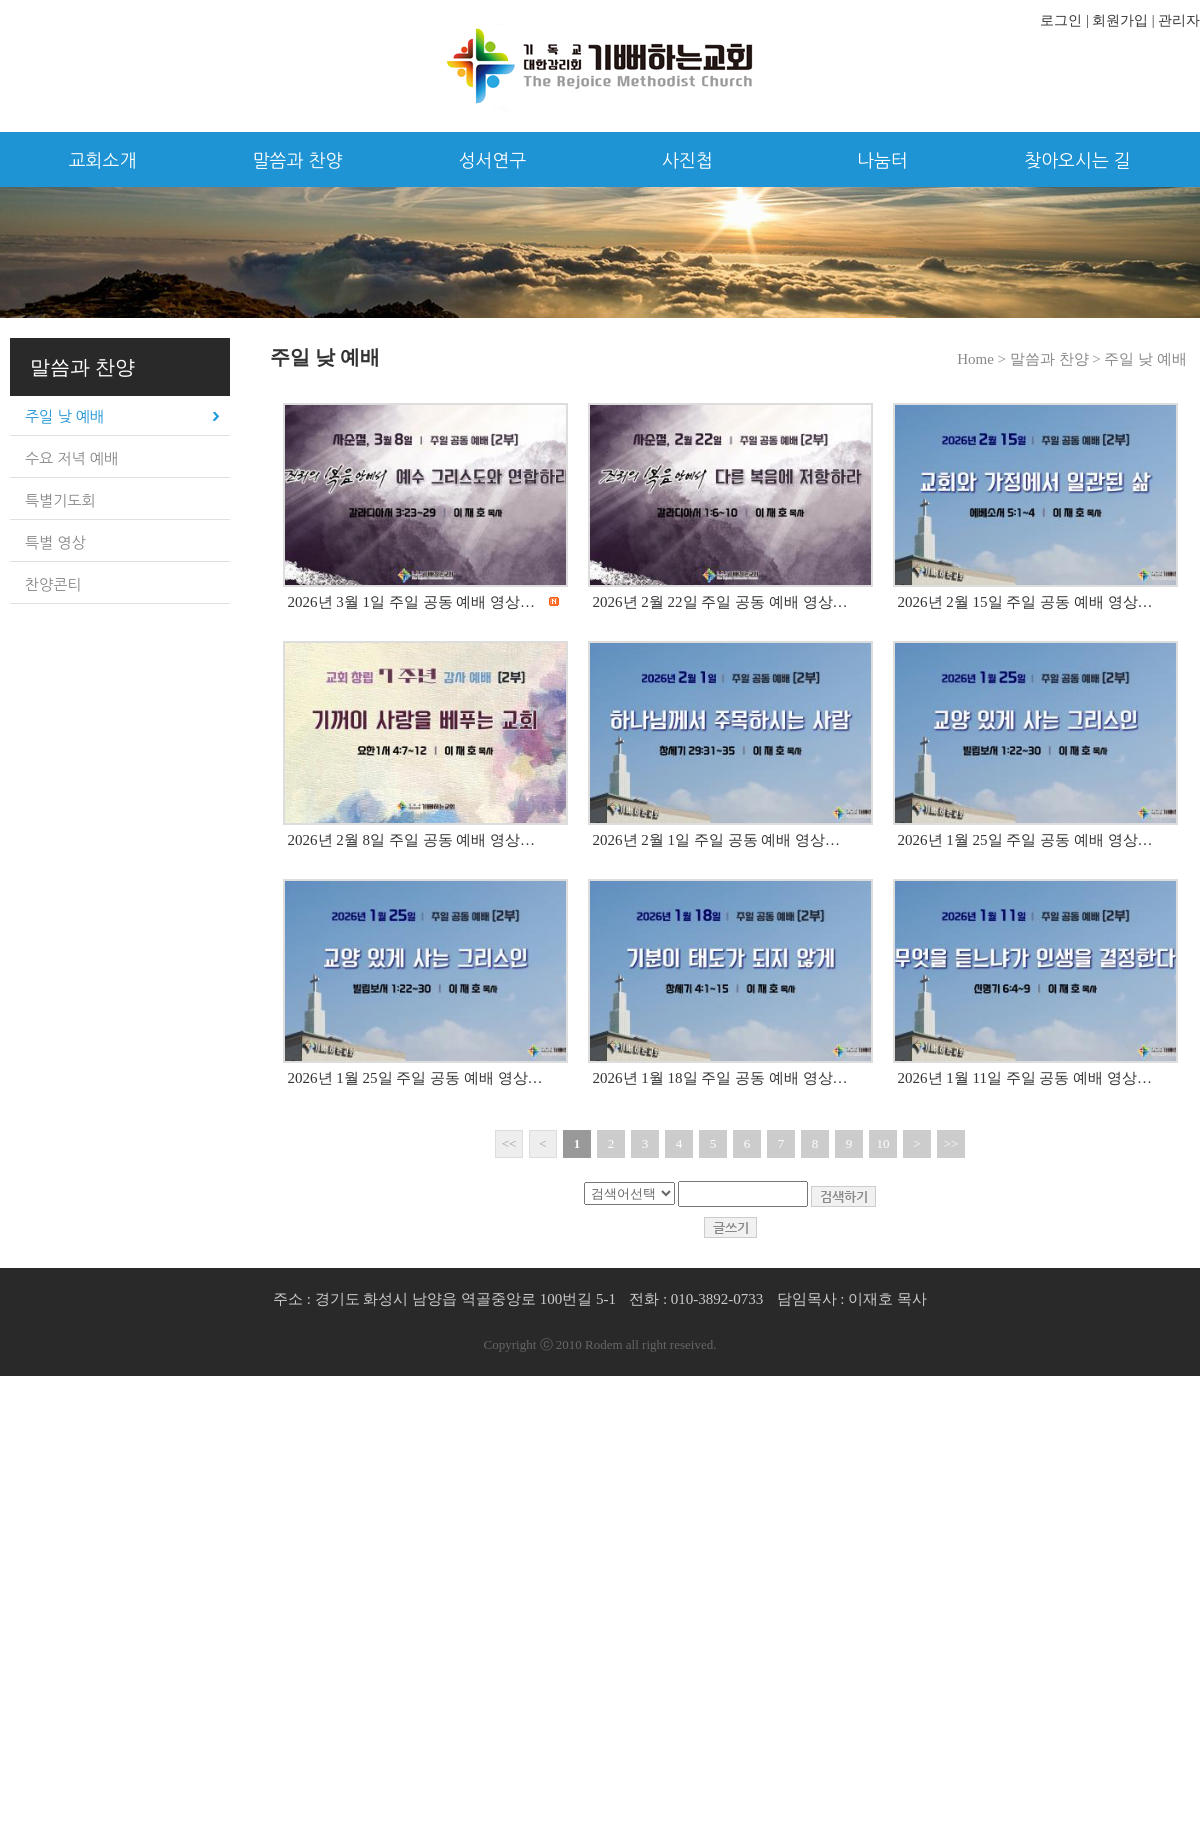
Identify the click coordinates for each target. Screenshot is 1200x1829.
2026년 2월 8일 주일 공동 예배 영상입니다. (428, 840)
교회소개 (103, 161)
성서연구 (493, 161)
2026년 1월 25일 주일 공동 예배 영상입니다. (1042, 840)
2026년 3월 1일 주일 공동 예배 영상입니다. (428, 602)
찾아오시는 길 (1077, 161)
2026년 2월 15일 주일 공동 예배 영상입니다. (1042, 602)
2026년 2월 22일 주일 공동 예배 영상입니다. (737, 602)
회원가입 (1120, 20)
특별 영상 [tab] (55, 542)
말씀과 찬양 (298, 161)
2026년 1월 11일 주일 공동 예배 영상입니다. (1042, 1078)
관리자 (1179, 20)
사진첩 (687, 161)
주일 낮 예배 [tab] (64, 416)
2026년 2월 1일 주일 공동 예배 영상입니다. (733, 840)
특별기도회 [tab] (60, 500)
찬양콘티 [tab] (53, 584)
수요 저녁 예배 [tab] (71, 458)
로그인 (1061, 20)
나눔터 (882, 161)
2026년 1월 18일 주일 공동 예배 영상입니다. (737, 1078)
